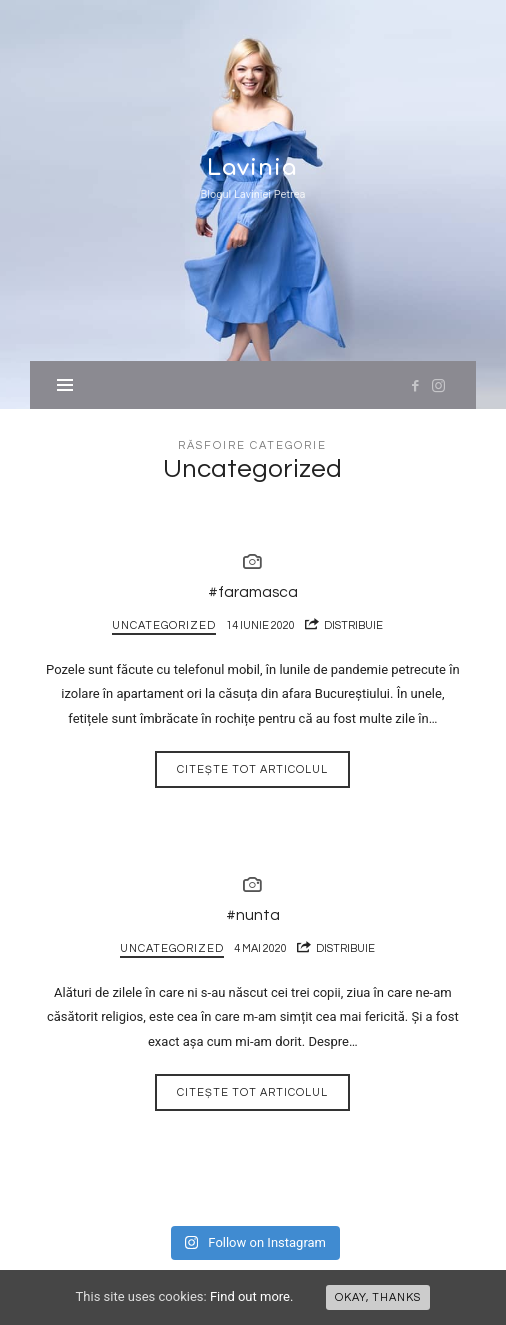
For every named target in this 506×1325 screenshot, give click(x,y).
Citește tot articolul (252, 769)
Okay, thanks (378, 1297)
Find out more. (252, 1296)
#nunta (253, 915)
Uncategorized (164, 625)
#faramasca (253, 592)
